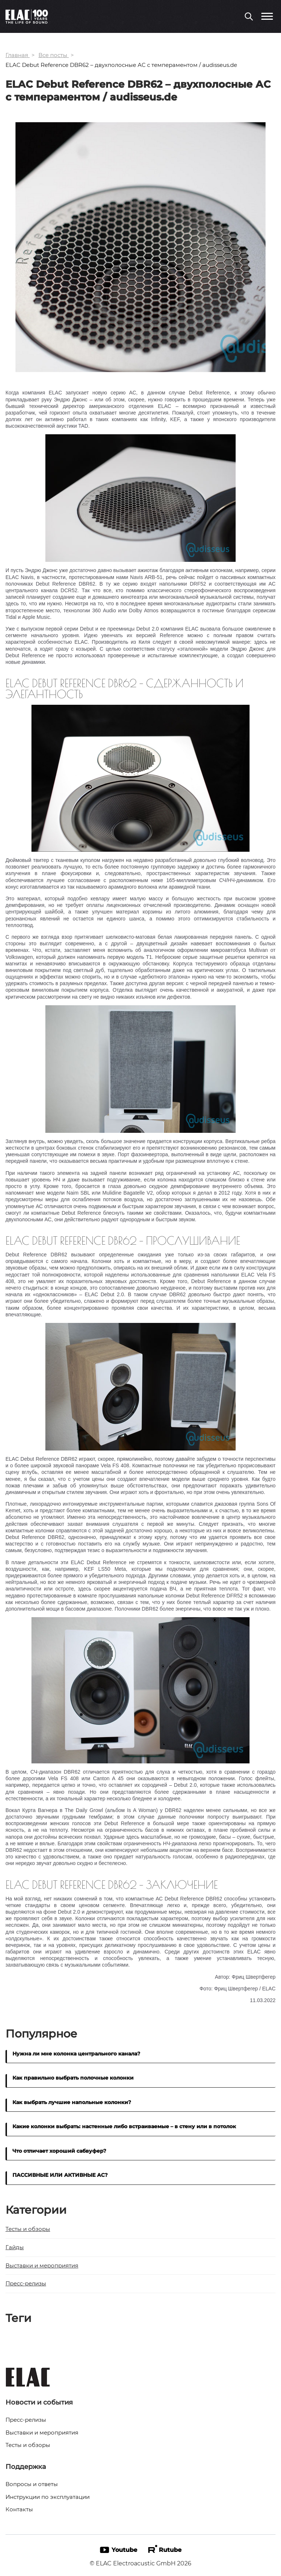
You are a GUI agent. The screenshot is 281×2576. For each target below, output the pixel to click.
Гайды (14, 2247)
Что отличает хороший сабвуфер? (59, 2150)
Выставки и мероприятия (41, 2265)
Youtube (118, 2549)
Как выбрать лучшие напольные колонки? (71, 2102)
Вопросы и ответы (31, 2484)
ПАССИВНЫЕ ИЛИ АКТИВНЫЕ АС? (60, 2175)
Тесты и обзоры (27, 2229)
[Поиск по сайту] (248, 17)
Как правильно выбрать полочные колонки (73, 2077)
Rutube (164, 2549)
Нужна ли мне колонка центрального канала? (76, 2053)
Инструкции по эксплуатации (47, 2496)
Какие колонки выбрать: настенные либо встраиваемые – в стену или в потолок (124, 2126)
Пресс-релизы (25, 2283)
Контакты (19, 2509)
